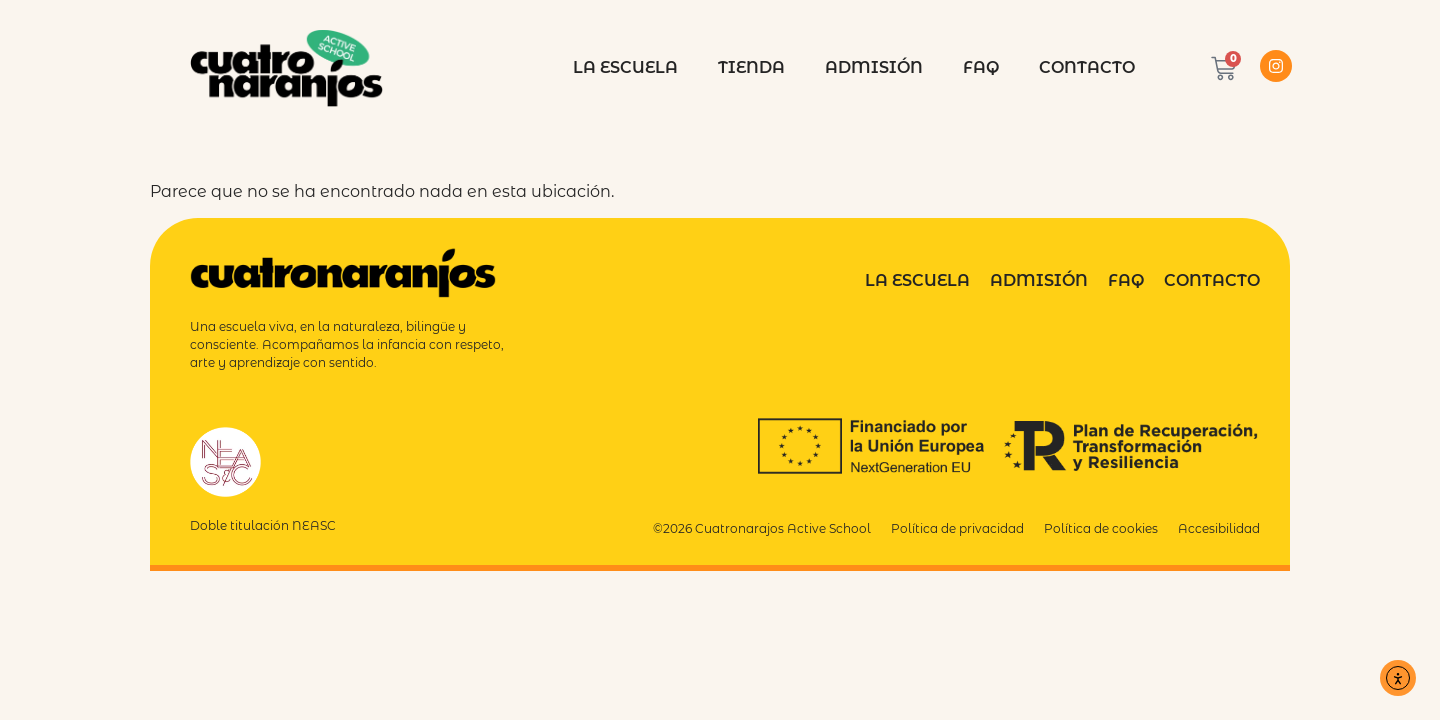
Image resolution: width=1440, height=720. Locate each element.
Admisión (874, 67)
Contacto (1087, 67)
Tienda (751, 67)
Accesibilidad (1219, 528)
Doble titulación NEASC (263, 525)
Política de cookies (1101, 528)
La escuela (625, 67)
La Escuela (917, 280)
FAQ (981, 67)
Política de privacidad (957, 528)
